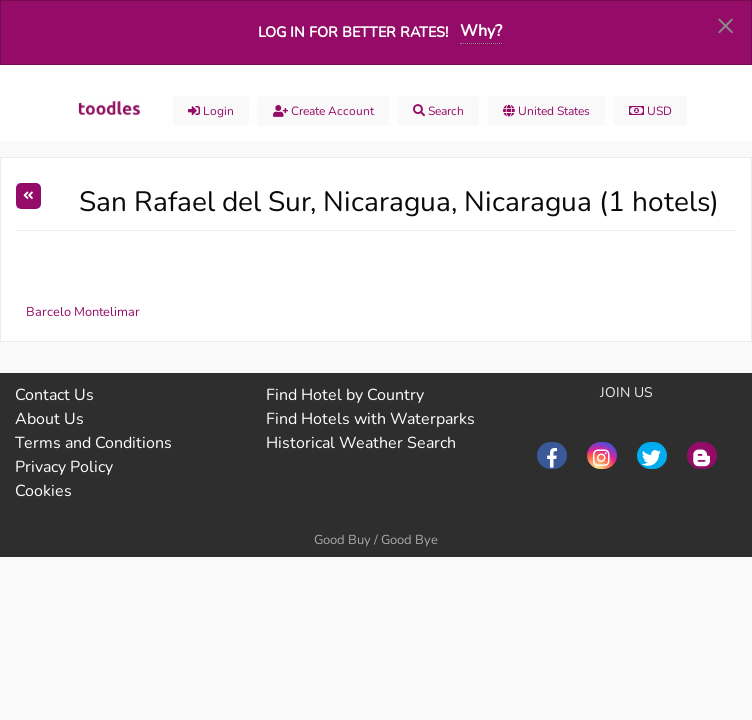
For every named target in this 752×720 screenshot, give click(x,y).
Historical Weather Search (361, 443)
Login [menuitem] (211, 111)
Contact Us (54, 395)
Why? (481, 31)
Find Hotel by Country (345, 395)
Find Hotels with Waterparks (370, 419)
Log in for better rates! (353, 32)
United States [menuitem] (546, 111)
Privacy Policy (64, 467)
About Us (49, 419)
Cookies (43, 491)
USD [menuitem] (650, 111)
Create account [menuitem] (323, 111)
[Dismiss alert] (725, 25)
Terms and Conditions (93, 443)
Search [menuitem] (438, 111)
